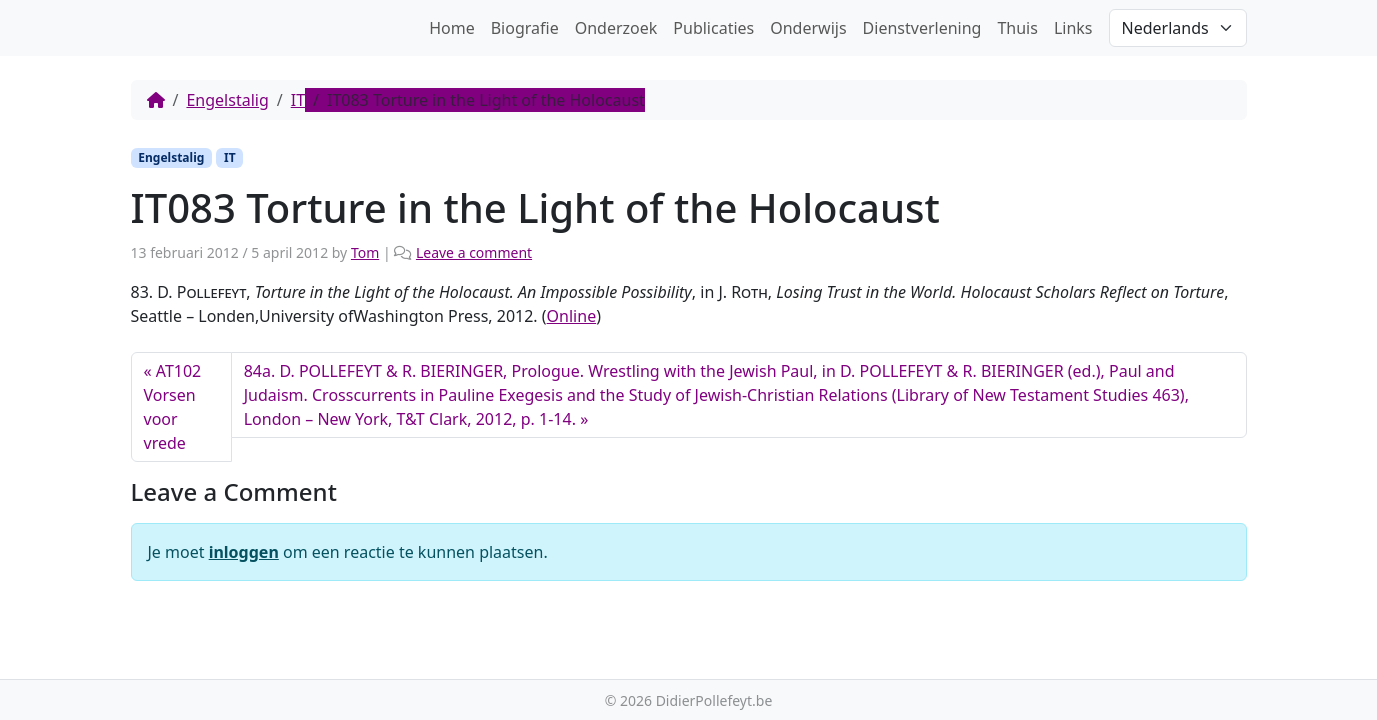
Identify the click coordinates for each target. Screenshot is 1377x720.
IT (298, 100)
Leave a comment (474, 252)
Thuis (1017, 28)
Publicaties (713, 28)
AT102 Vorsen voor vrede (173, 407)
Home (452, 28)
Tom (365, 252)
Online (572, 316)
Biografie (525, 28)
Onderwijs (808, 28)
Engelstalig (227, 100)
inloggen (244, 552)
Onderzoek (616, 28)
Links (1073, 28)
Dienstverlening (922, 28)
